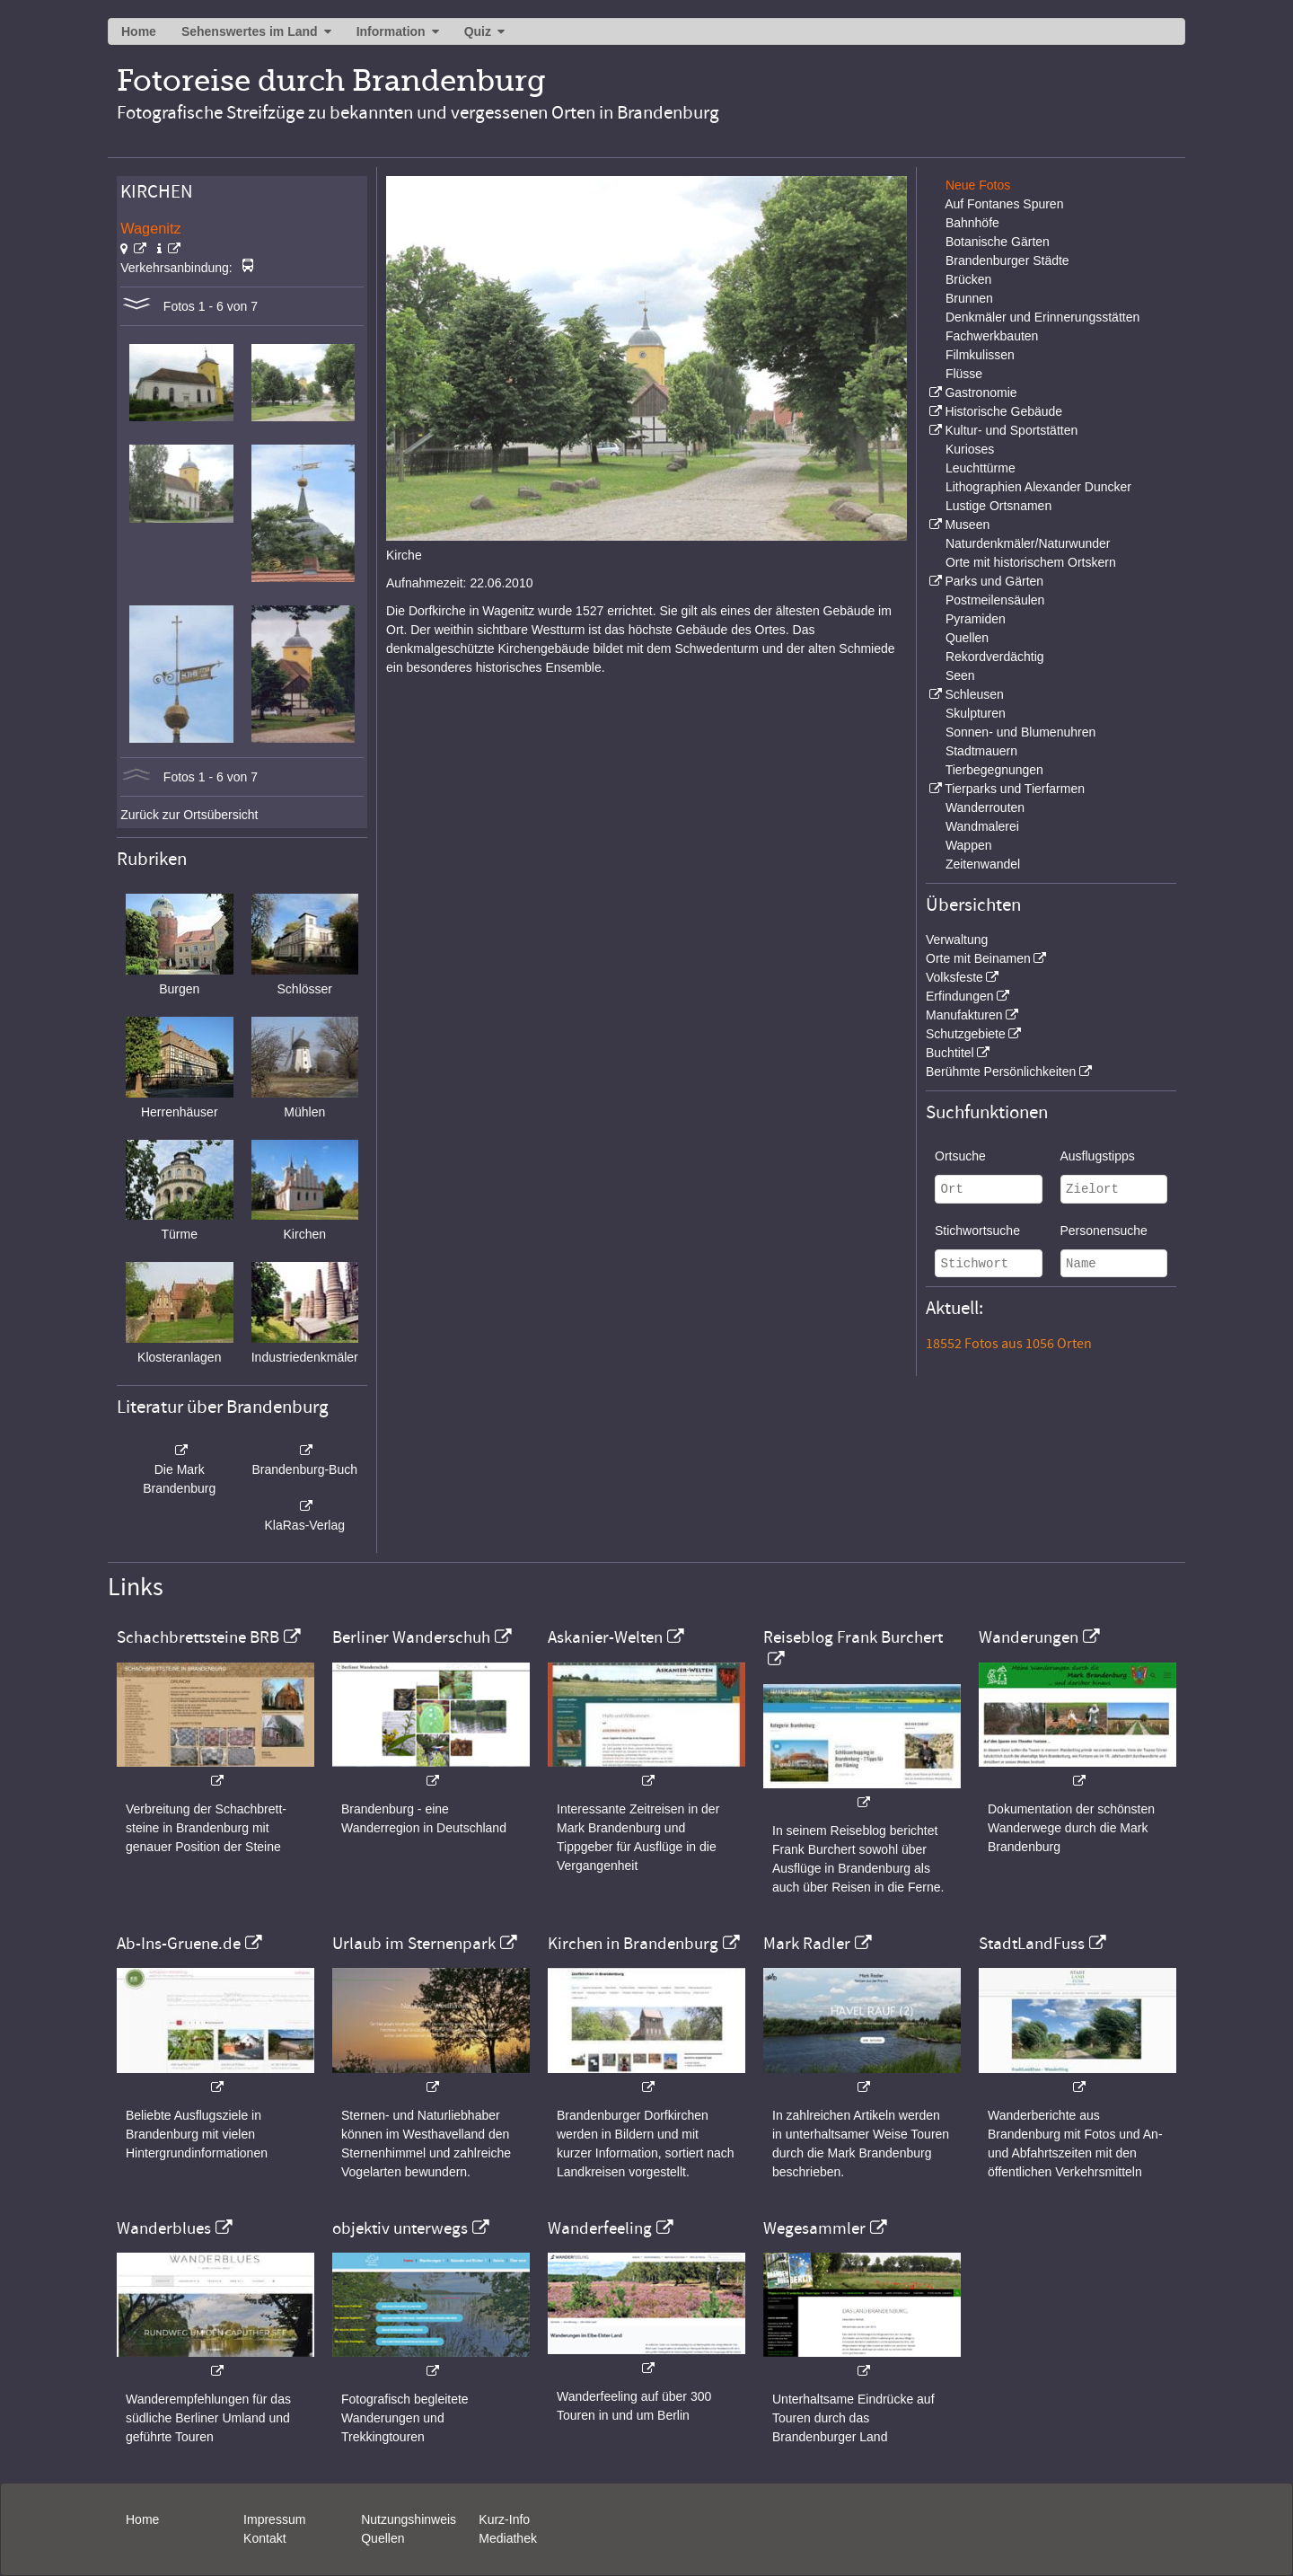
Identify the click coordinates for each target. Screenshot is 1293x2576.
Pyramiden (976, 619)
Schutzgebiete (966, 1034)
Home (138, 31)
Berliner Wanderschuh (411, 1637)
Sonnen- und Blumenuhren (1020, 732)
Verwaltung (957, 939)
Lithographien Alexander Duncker (1038, 487)
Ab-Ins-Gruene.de (179, 1943)
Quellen (967, 638)
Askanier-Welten (605, 1637)
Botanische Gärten (998, 241)
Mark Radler (806, 1943)
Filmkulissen (980, 355)
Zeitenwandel (983, 864)
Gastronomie (980, 392)
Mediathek (508, 2538)
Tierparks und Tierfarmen (1015, 788)
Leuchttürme (981, 468)
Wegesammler (814, 2228)
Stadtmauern (981, 751)
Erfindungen (960, 996)
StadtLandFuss (1032, 1943)
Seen (960, 675)
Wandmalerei (982, 826)
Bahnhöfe (972, 223)
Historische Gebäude (1003, 411)
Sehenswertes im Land (249, 31)
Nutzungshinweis (408, 2519)
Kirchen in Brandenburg (633, 1943)
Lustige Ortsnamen (998, 505)
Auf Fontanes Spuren (1004, 204)
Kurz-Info (504, 2519)
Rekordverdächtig (995, 656)
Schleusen (974, 694)
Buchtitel (950, 1052)
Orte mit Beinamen (978, 958)
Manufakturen (964, 1015)
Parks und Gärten (994, 581)
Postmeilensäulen (995, 600)
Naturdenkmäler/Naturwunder (1028, 543)
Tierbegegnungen (994, 770)
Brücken (968, 279)
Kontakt (264, 2538)
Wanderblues (164, 2228)
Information (391, 31)
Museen (967, 524)
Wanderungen (1028, 1637)
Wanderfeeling (600, 2228)
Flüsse (964, 373)
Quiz (477, 31)
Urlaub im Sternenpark (414, 1943)
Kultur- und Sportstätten (1011, 430)
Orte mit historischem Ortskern (1031, 562)
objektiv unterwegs (400, 2228)
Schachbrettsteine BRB (198, 1637)
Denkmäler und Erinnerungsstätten (1042, 317)
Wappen (969, 845)
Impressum (274, 2519)
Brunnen (969, 298)
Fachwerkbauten (992, 336)
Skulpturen (976, 713)
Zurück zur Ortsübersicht (189, 814)
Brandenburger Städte (1007, 260)
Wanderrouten (985, 807)
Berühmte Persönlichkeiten (1001, 1071)
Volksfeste (954, 977)
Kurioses (970, 449)
